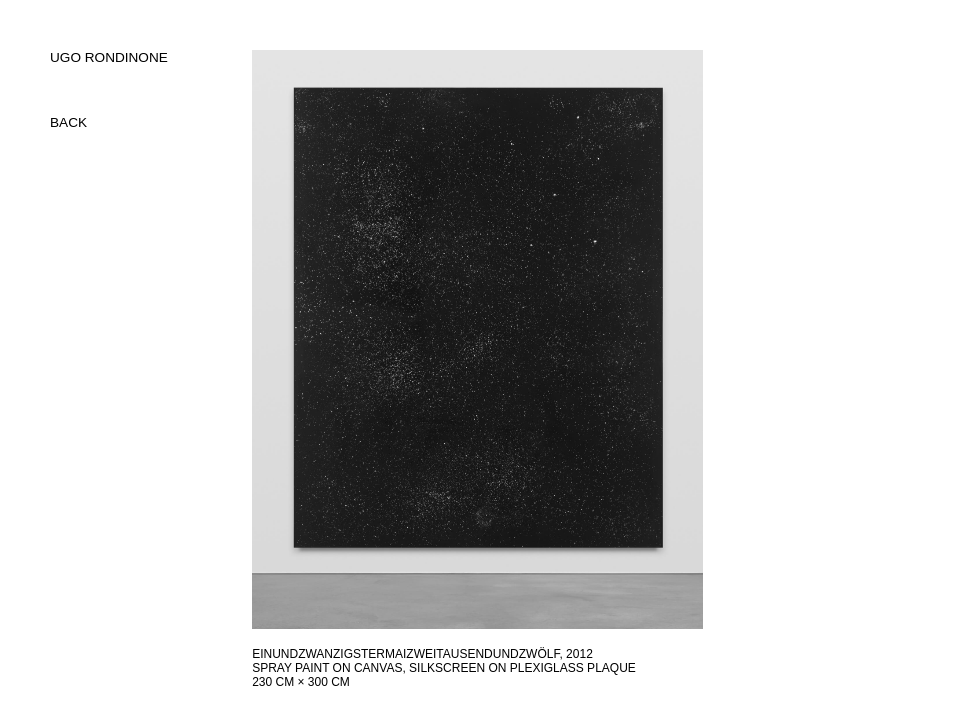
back (68, 122)
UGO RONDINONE (109, 57)
